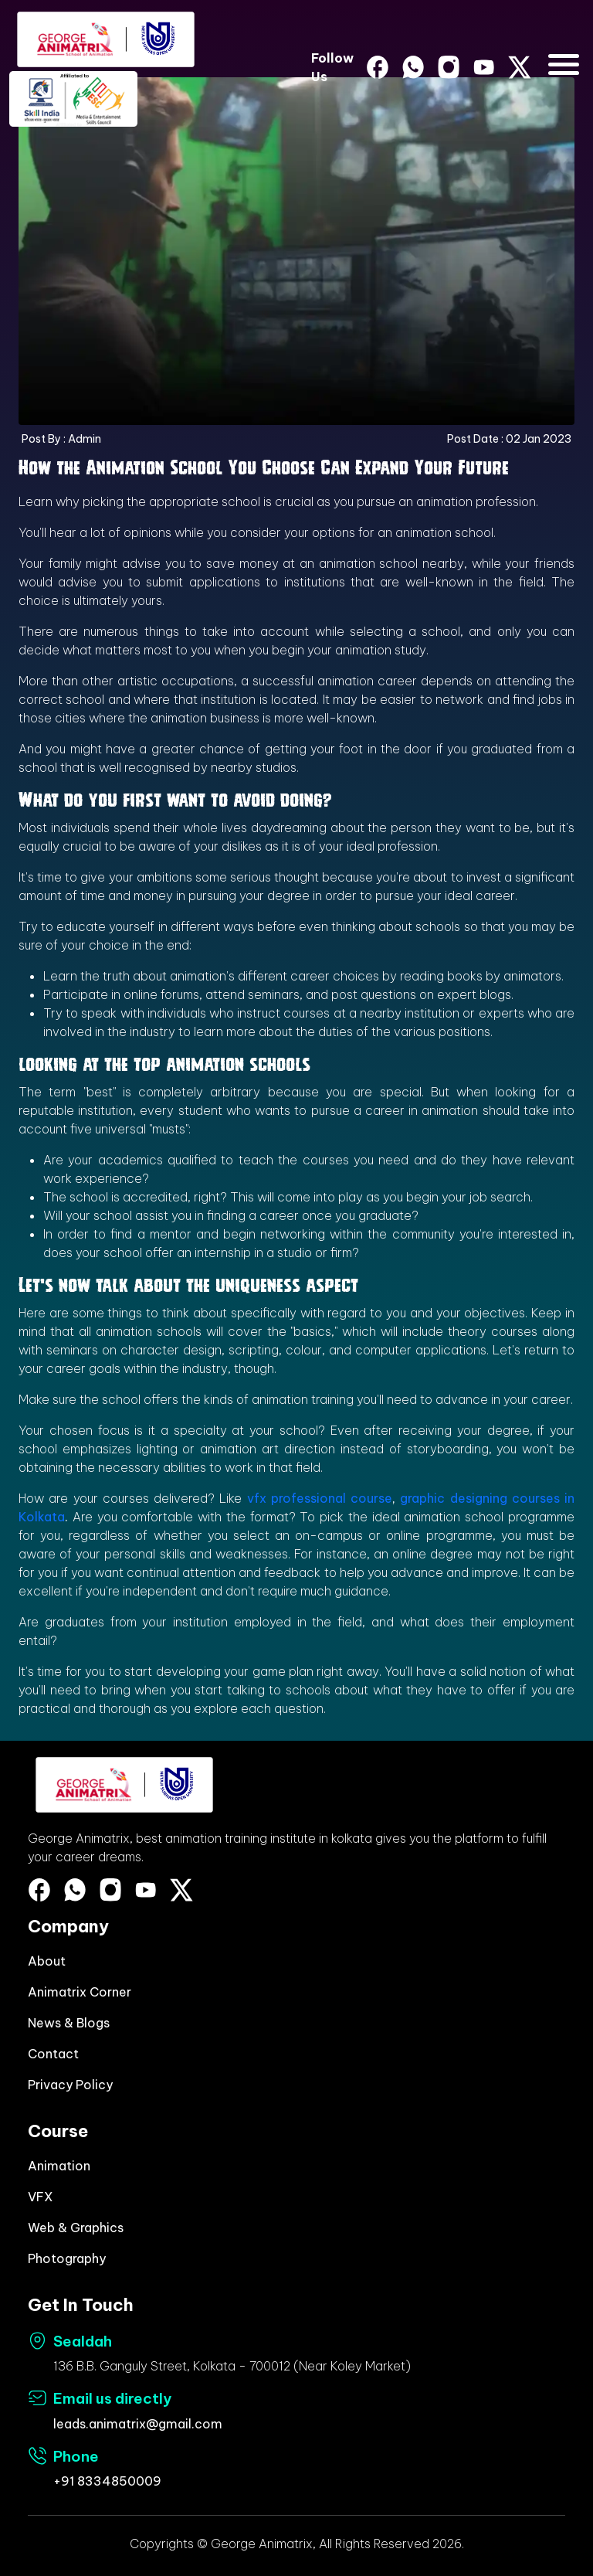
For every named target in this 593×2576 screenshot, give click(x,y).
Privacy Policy (70, 2084)
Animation (59, 2165)
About (47, 1961)
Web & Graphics (76, 2227)
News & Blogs (69, 2023)
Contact (53, 2053)
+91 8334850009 (107, 2481)
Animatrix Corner (79, 1992)
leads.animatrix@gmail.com (137, 2424)
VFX (40, 2196)
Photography (67, 2258)
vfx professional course (317, 1498)
